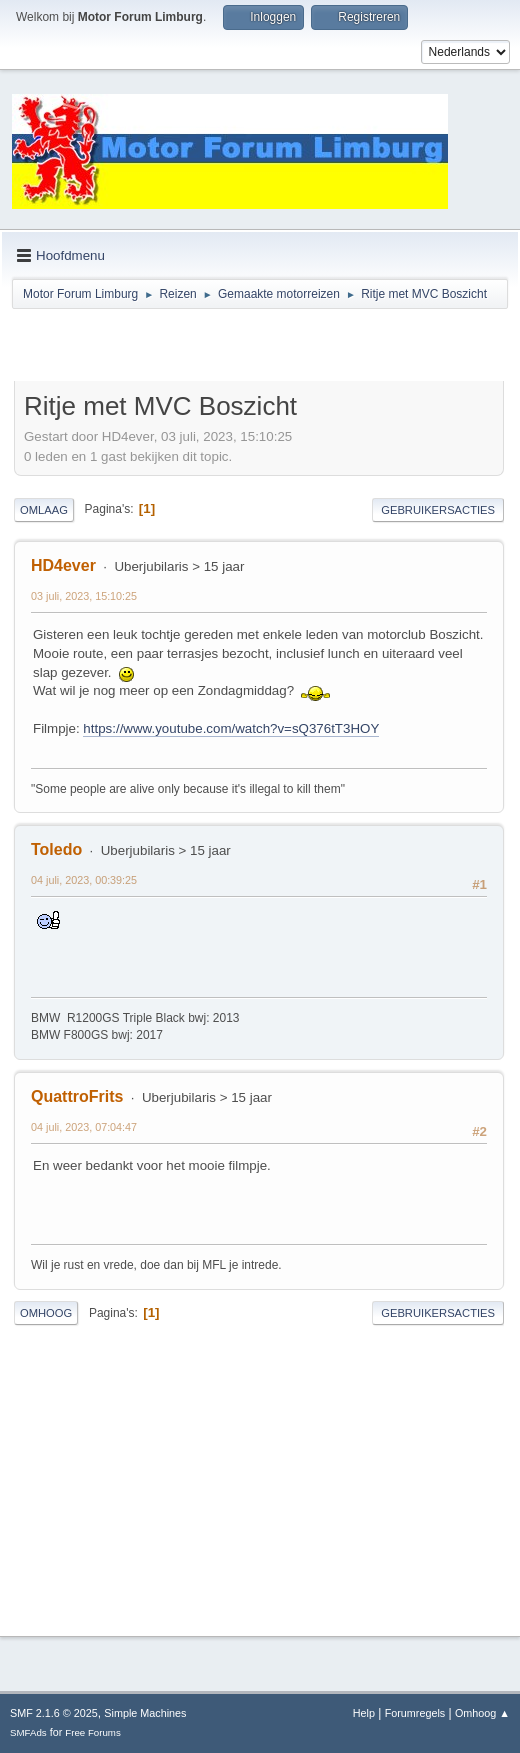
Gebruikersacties (438, 510)
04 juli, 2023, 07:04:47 (84, 1127)
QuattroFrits (77, 1096)
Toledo (56, 849)
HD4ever (63, 565)
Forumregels (415, 1713)
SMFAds (28, 1732)
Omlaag (44, 510)
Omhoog (46, 1313)
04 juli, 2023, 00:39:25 (84, 880)
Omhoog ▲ (482, 1713)
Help (364, 1713)
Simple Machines (145, 1713)
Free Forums (93, 1732)
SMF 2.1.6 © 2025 (54, 1713)
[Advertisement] (248, 348)
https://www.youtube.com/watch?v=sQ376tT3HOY (231, 728)
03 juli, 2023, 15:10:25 (84, 596)
